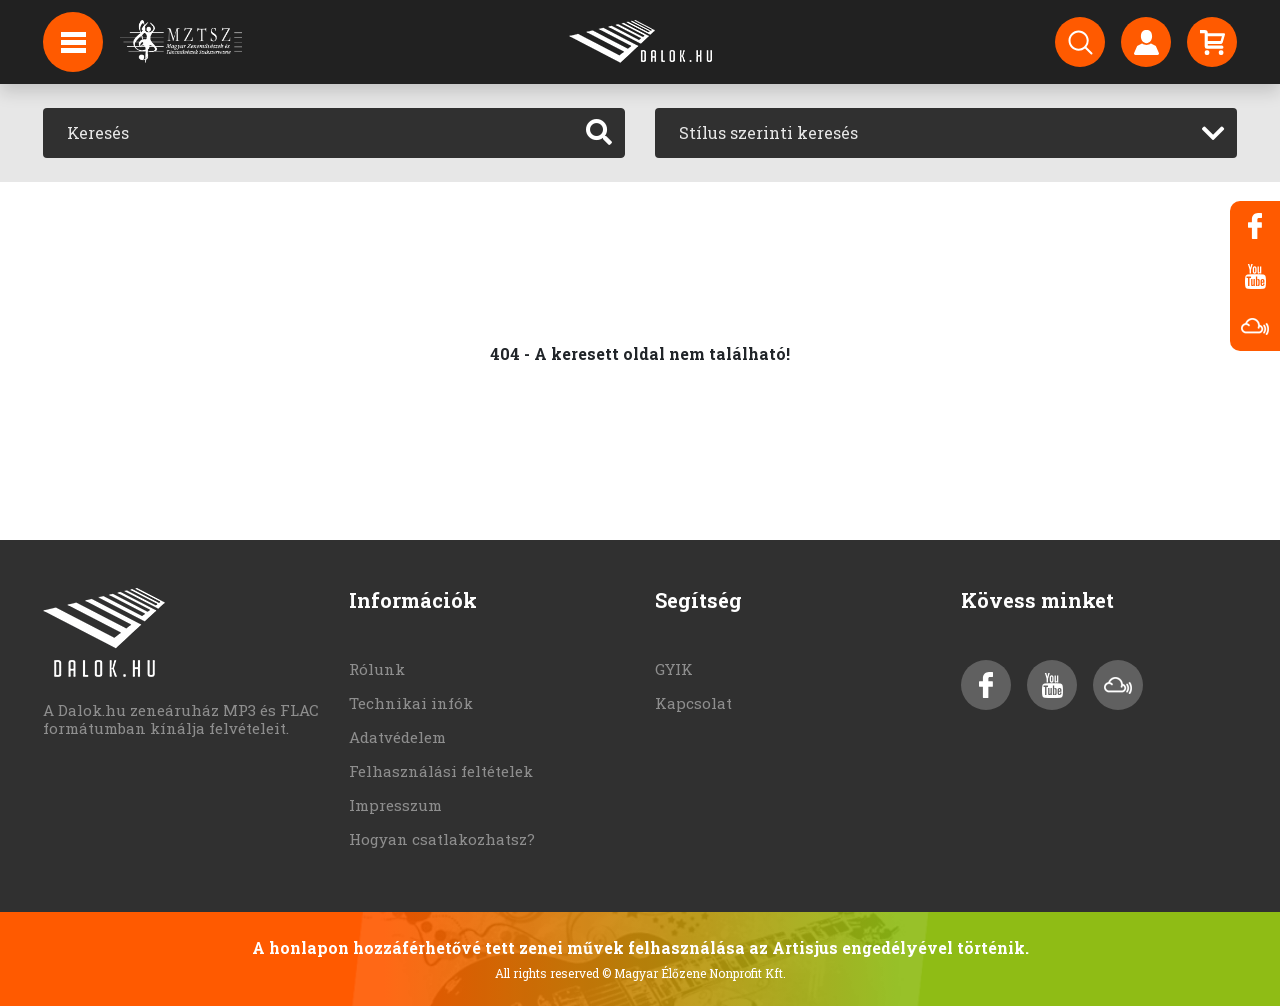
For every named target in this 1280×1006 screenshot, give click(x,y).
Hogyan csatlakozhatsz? (442, 839)
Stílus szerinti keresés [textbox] (768, 132)
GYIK (674, 669)
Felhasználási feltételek (441, 771)
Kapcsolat (693, 703)
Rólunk (377, 669)
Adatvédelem (397, 737)
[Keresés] (308, 133)
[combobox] (946, 133)
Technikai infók (411, 703)
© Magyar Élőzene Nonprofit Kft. (694, 973)
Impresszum (395, 805)
